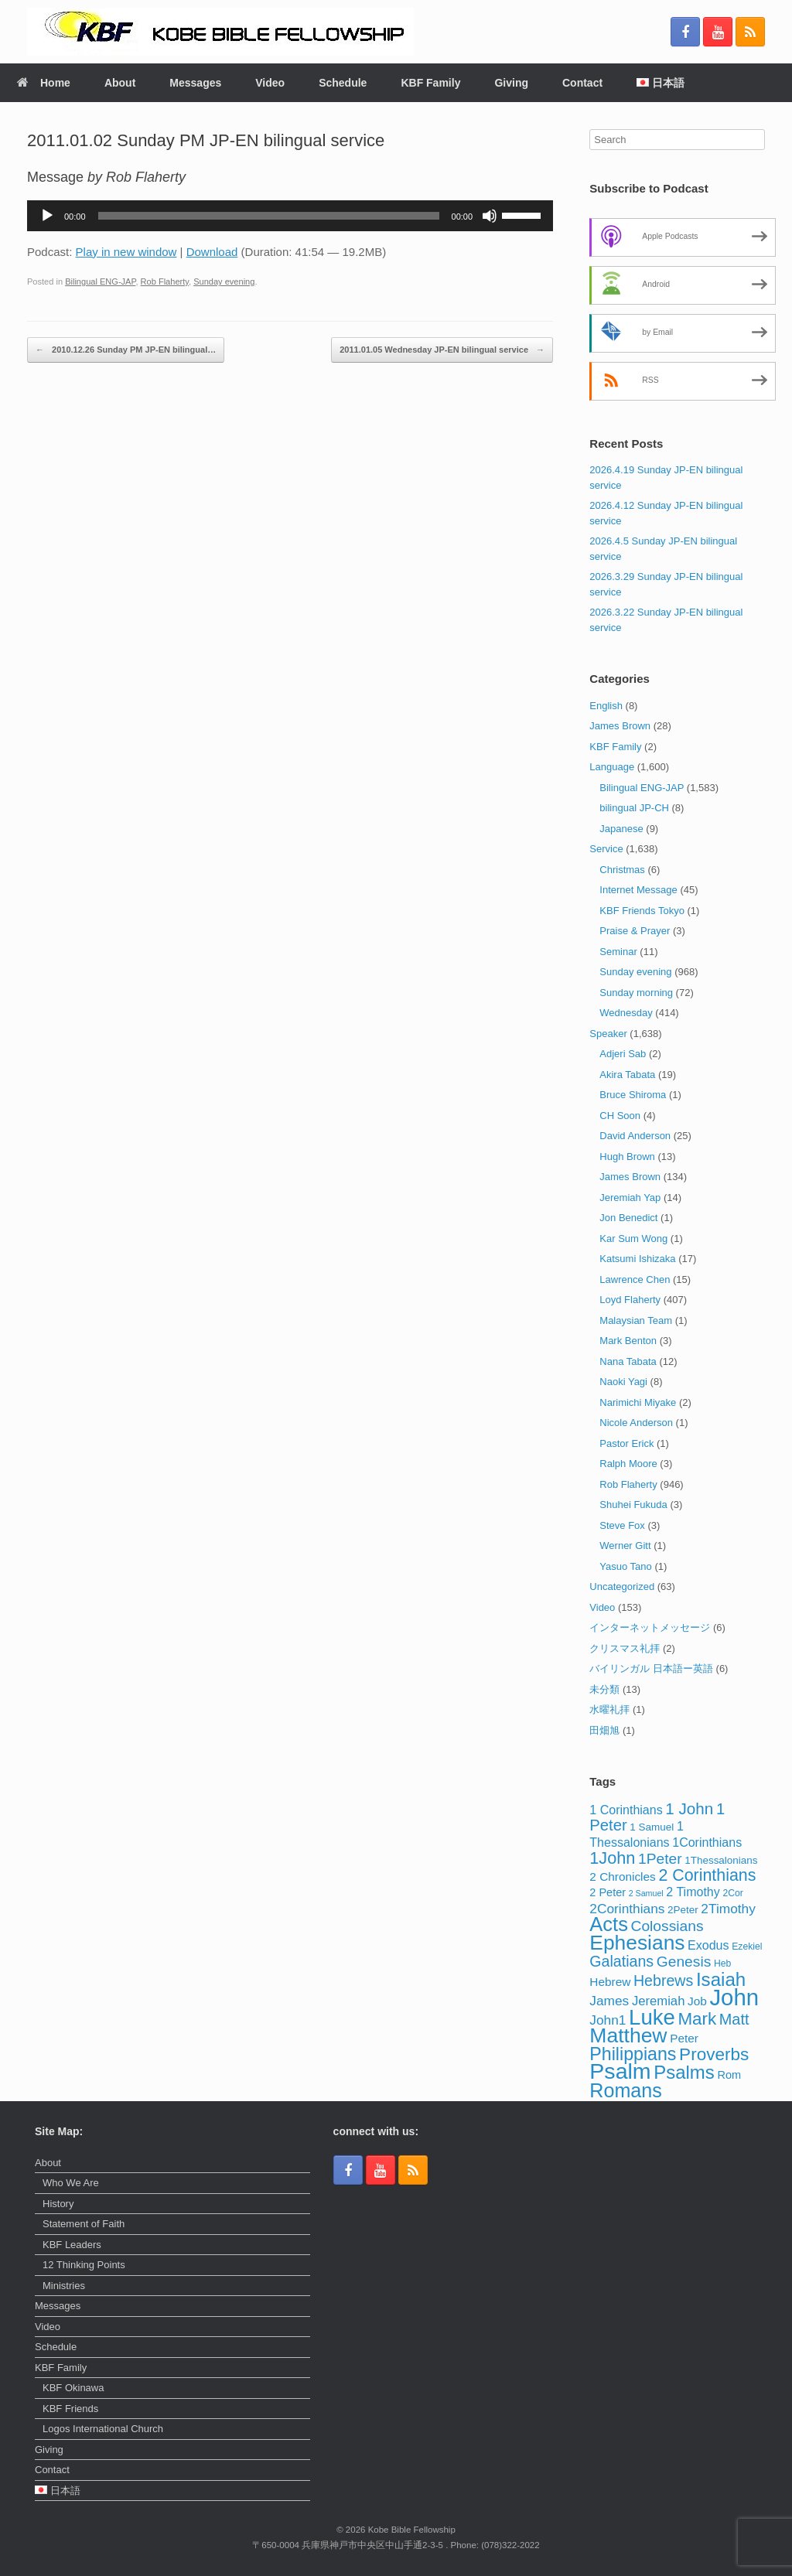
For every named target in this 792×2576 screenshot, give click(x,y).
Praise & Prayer (634, 931)
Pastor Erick (626, 1443)
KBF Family (430, 83)
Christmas (622, 869)
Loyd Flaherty (630, 1299)
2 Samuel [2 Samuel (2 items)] (646, 1893)
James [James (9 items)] (609, 2000)
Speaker (607, 1033)
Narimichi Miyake (637, 1402)
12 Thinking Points (84, 2265)
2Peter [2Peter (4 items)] (682, 1910)
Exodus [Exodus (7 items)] (708, 1945)
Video (270, 83)
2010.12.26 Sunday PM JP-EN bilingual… (126, 350)
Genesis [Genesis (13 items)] (684, 1961)
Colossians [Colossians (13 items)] (667, 1926)
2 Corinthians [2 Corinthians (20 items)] (707, 1875)
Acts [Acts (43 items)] (608, 1924)
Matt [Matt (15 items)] (734, 2019)
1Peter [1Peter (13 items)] (660, 1859)
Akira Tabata (627, 1074)
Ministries (64, 2285)
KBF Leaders (72, 2244)
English (606, 705)
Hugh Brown (627, 1156)
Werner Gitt (624, 1545)
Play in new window (126, 251)
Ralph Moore (628, 1463)
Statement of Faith (84, 2224)
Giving (511, 83)
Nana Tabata (628, 1361)
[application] (290, 215)
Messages (195, 83)
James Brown (619, 726)
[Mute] (489, 215)
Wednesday (625, 1012)
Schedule (343, 83)
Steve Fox (622, 1525)
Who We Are (71, 2183)
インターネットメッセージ (649, 1627)
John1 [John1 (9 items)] (607, 2020)
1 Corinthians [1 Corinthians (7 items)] (625, 1810)
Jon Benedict (628, 1217)
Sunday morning (636, 992)
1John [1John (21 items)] (612, 1858)
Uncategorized (621, 1586)
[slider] (268, 216)
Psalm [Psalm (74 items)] (619, 2071)
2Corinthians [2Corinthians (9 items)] (626, 1908)
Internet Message (638, 890)
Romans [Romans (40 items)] (625, 2090)
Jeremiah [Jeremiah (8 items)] (658, 2001)
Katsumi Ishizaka (637, 1258)
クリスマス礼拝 (624, 1648)
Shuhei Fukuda (633, 1504)
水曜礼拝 (609, 1709)
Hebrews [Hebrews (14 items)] (663, 1980)
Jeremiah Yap (630, 1197)
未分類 (604, 1689)
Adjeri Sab (622, 1053)
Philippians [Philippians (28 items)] (632, 2054)
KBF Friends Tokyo (641, 910)
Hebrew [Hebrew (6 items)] (609, 1981)
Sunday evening (223, 281)
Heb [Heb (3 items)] (722, 1963)
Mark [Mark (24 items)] (697, 2018)
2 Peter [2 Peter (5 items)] (607, 1892)
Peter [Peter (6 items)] (684, 2038)
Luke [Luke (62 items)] (652, 2017)
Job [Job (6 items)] (697, 2001)
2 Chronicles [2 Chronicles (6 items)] (622, 1876)
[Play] (47, 215)
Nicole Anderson (636, 1422)
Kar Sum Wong (633, 1238)
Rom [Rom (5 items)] (729, 2075)
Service (606, 849)
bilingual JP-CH (634, 808)
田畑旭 (604, 1730)
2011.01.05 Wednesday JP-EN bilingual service (442, 350)
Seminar (618, 951)
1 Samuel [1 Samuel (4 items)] (652, 1827)
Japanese (621, 828)
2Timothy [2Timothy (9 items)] (728, 1908)
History (58, 2203)
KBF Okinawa (73, 2387)
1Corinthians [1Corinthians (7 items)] (707, 1842)
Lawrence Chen (634, 1279)
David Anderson (635, 1135)
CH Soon (619, 1115)
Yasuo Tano (625, 1566)
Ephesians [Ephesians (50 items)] (636, 1942)
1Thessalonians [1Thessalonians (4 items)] (720, 1860)
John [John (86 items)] (734, 1997)
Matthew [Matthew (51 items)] (628, 2035)
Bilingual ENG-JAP (100, 281)
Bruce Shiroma (632, 1094)
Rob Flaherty (165, 281)
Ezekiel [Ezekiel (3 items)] (747, 1946)
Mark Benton (628, 1340)
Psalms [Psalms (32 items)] (684, 2072)
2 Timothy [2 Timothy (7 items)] (692, 1892)
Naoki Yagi (623, 1381)
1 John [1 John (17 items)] (689, 1808)
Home (43, 83)
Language (611, 767)
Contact (582, 83)
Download (212, 251)
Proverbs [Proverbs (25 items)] (714, 2054)
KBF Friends (70, 2408)
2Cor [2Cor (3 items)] (732, 1893)
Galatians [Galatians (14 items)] (621, 1961)
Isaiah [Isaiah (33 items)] (721, 1979)
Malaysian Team (635, 1320)
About (119, 83)
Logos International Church (103, 2428)
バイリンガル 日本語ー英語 (651, 1668)
